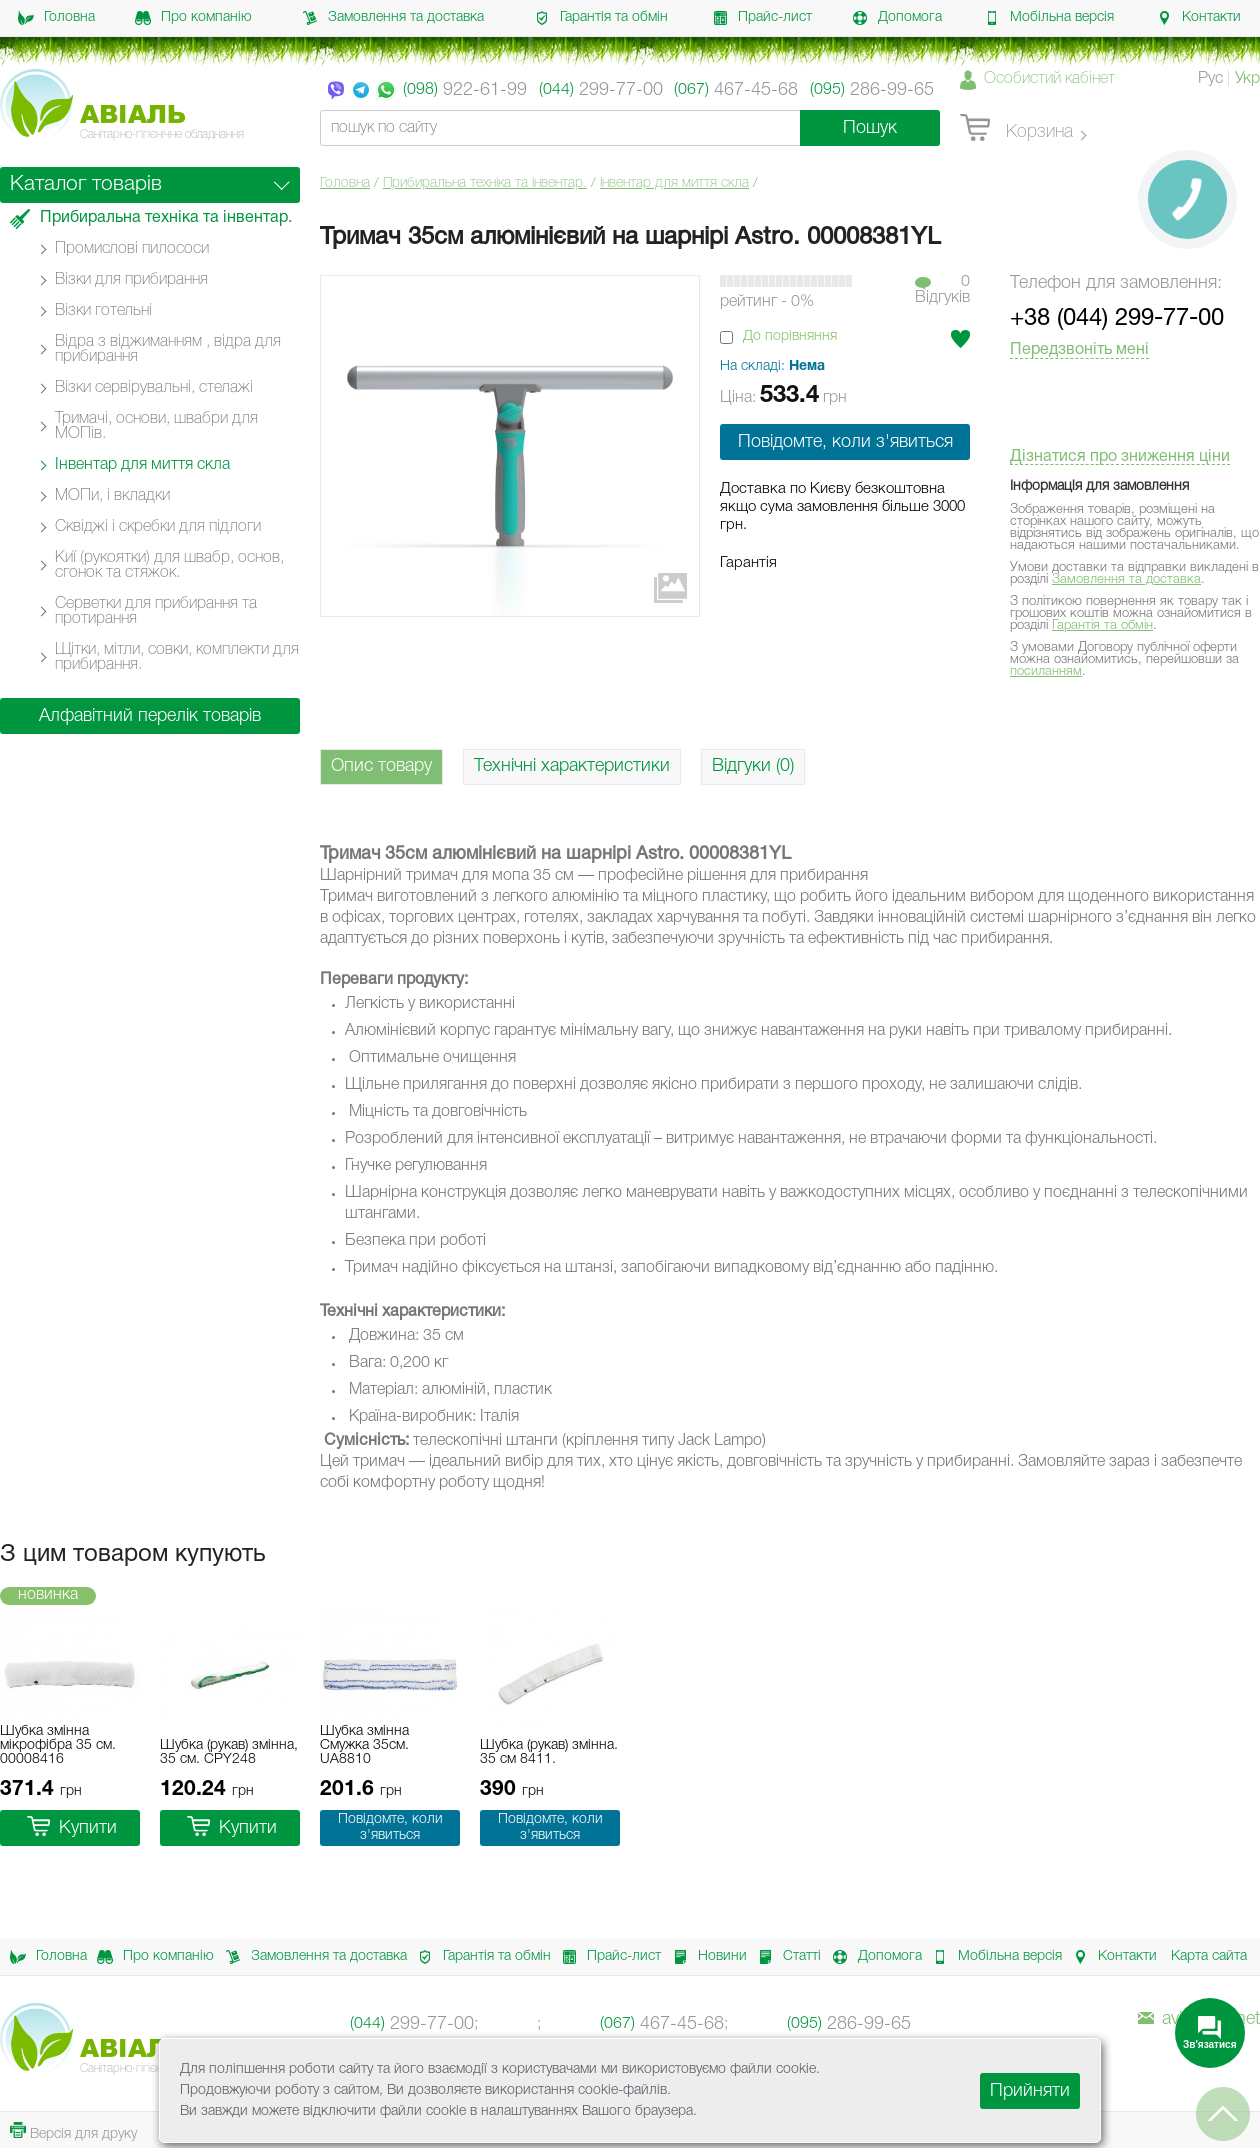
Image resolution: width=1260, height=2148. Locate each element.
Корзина (1016, 129)
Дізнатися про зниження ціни (1120, 457)
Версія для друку (73, 2131)
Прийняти (1030, 2091)
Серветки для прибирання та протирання (156, 611)
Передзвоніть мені (1079, 350)
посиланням (1046, 671)
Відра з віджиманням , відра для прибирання (168, 349)
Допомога (897, 18)
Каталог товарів (86, 184)
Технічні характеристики (572, 766)
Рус (1210, 79)
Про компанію (193, 18)
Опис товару (381, 766)
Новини (704, 1957)
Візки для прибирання (131, 280)
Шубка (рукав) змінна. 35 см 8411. (549, 1752)
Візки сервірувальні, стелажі (154, 388)
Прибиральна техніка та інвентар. (485, 183)
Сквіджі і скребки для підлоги (158, 527)
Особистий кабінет (1049, 79)
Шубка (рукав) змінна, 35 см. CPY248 (229, 1752)
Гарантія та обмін (601, 18)
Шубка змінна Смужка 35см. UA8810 (364, 1745)
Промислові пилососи (132, 249)
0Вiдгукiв (942, 290)
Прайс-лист (762, 18)
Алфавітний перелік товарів (150, 716)
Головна (56, 18)
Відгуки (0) (753, 766)
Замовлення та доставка (393, 18)
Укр (1247, 79)
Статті (784, 1957)
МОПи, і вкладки (112, 496)
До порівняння (790, 336)
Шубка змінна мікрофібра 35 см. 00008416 (58, 1745)
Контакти (1198, 18)
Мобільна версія (1049, 18)
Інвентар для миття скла (674, 183)
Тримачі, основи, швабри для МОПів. (156, 426)
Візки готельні (103, 311)
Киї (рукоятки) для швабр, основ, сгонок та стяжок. (169, 565)
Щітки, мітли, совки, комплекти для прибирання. (177, 657)
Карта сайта (1209, 1956)
